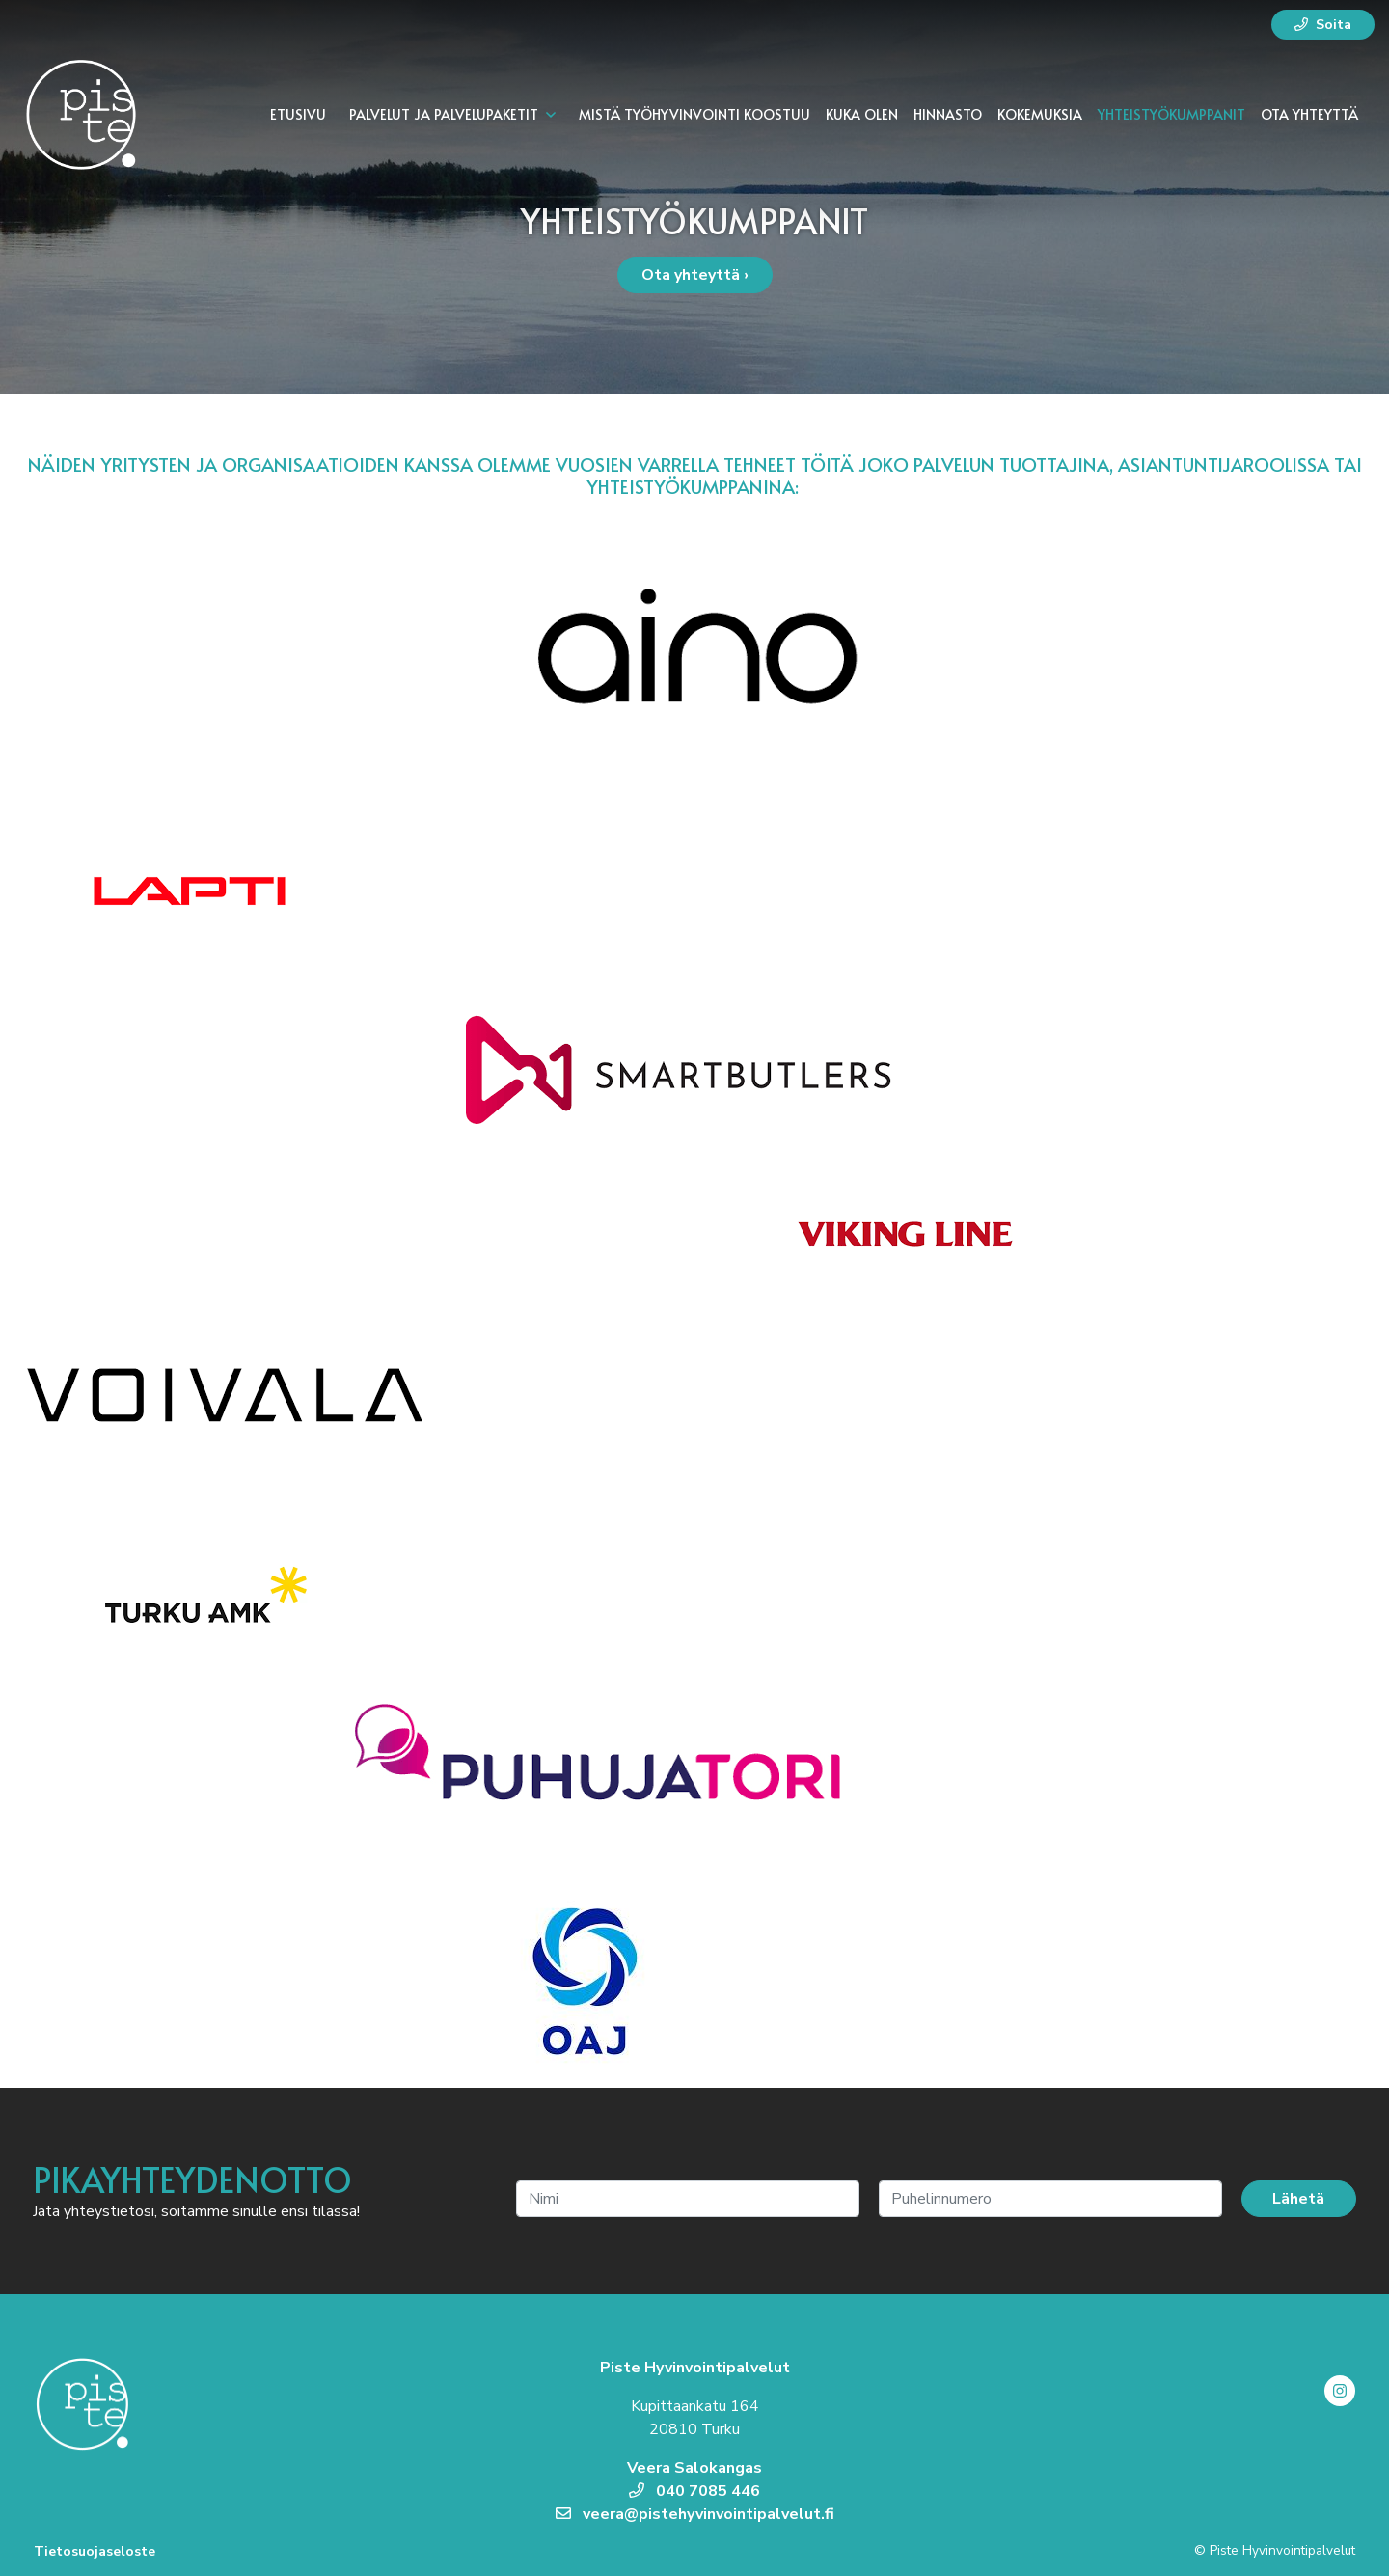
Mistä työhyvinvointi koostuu (694, 113)
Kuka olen (862, 113)
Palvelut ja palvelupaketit (443, 113)
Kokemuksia (1039, 113)
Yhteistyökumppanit (1171, 113)
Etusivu (298, 113)
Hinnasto (947, 113)
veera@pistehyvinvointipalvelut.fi (695, 2514)
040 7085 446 (694, 2491)
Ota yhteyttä (1309, 113)
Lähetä (1298, 2198)
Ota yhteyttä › (695, 275)
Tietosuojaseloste (94, 2551)
